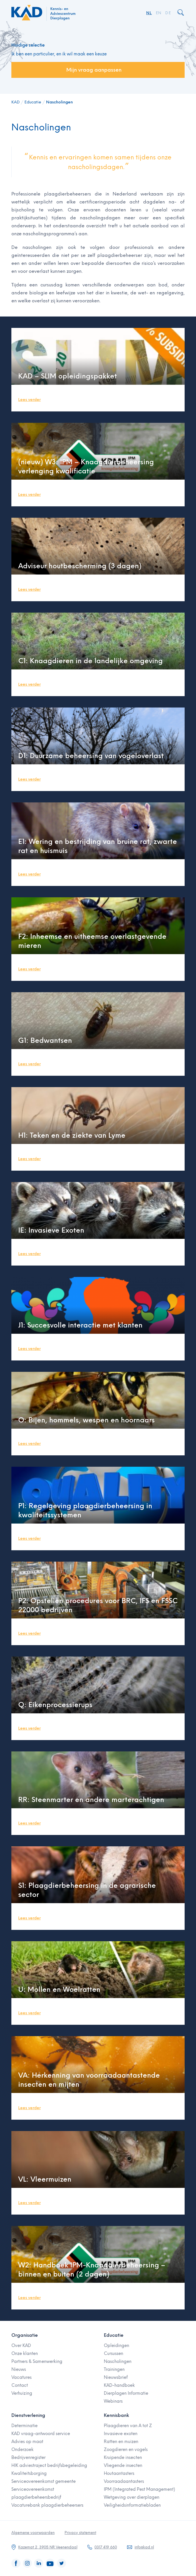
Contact (19, 2385)
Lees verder (29, 399)
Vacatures (21, 2377)
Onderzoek (22, 2449)
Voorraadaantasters (124, 2481)
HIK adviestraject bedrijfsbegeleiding (49, 2465)
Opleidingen (116, 2345)
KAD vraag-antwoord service (40, 2433)
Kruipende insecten (123, 2457)
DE (168, 13)
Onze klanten (24, 2353)
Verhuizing (21, 2393)
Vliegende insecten (123, 2465)
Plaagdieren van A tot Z (128, 2425)
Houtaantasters (119, 2473)
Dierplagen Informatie (126, 2393)
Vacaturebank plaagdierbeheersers (47, 2505)
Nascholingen (59, 102)
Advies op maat (27, 2441)
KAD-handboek (119, 2385)
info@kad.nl (144, 2547)
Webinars (113, 2401)
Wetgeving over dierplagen (131, 2497)
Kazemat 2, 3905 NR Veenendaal (47, 2547)
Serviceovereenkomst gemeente (43, 2481)
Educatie (32, 102)
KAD (15, 102)
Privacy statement (80, 2533)
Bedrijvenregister (28, 2457)
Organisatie (24, 2335)
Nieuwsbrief (116, 2377)
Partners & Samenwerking (36, 2361)
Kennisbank (116, 2415)
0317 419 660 (105, 2547)
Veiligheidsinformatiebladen (132, 2505)
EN (159, 13)
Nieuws (18, 2369)
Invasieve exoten (120, 2433)
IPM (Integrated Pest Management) (139, 2489)
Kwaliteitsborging (29, 2473)
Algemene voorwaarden (33, 2533)
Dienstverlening (28, 2415)
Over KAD (21, 2345)
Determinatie (24, 2425)
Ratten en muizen (121, 2441)
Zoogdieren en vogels (126, 2449)
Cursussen (113, 2353)
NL (149, 13)
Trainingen (114, 2369)
